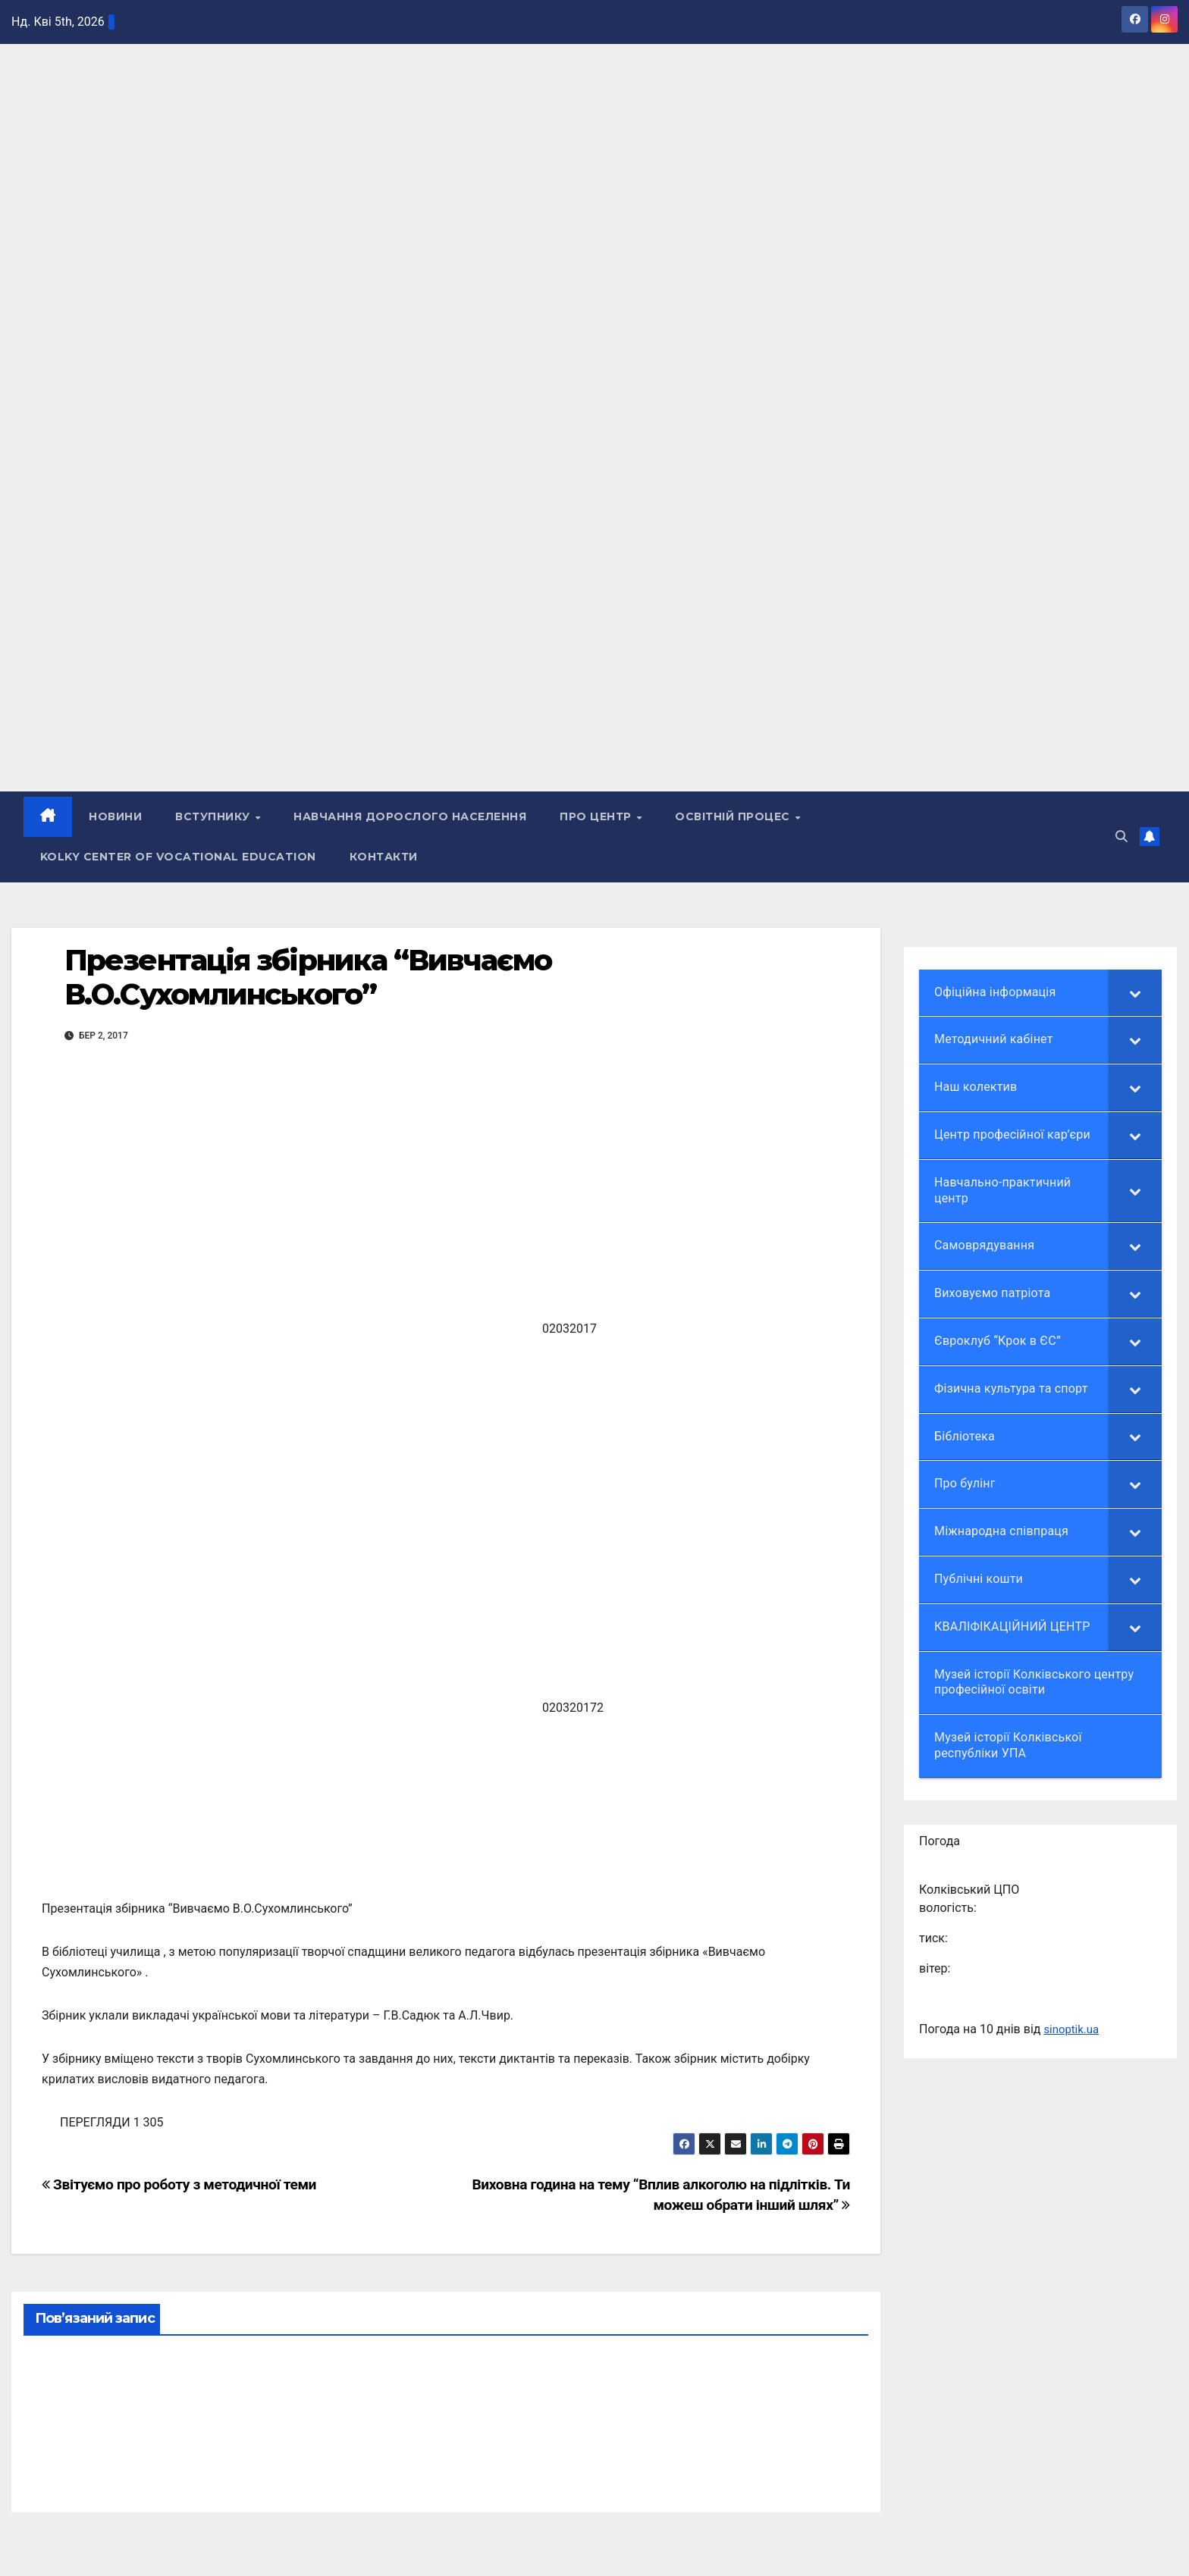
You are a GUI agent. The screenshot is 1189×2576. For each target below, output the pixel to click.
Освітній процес (735, 817)
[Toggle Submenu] (1135, 993)
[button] (1121, 836)
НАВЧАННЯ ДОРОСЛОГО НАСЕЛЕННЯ (410, 817)
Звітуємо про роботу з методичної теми (179, 2184)
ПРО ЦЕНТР (597, 817)
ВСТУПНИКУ (215, 817)
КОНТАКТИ (384, 856)
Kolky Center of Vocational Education (178, 856)
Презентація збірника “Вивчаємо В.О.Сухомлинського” (307, 977)
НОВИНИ (116, 817)
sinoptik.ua (1073, 2029)
